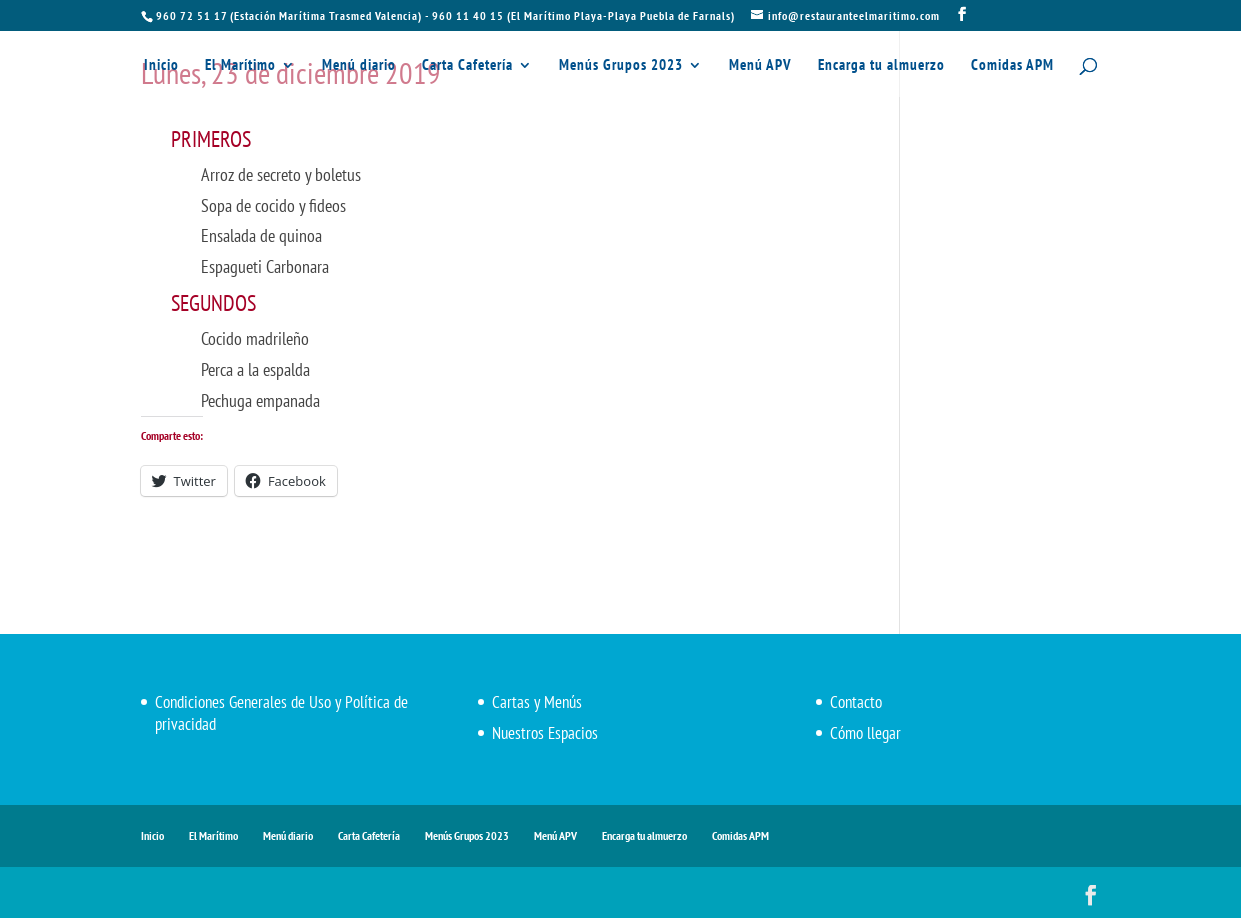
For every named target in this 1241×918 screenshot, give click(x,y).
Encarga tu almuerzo (881, 66)
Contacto (856, 702)
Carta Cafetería (467, 66)
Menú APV (760, 66)
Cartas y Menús (537, 702)
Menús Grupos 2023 (621, 66)
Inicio (161, 66)
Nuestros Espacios (545, 733)
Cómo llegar (865, 733)
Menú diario (359, 66)
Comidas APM (1012, 66)
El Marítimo (240, 66)
